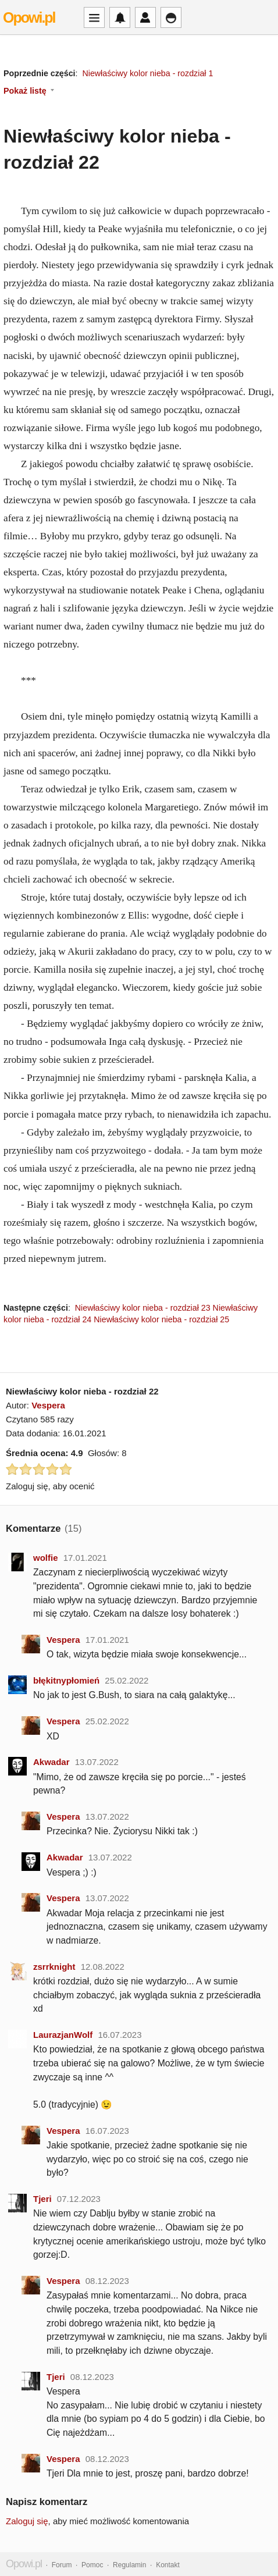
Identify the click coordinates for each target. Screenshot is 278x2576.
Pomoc (92, 2565)
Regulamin (129, 2565)
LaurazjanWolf (62, 2035)
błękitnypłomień (66, 1680)
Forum (62, 2565)
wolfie (45, 1558)
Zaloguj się (27, 2521)
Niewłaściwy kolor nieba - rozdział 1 (147, 73)
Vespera (48, 1405)
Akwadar (51, 1762)
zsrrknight (54, 1967)
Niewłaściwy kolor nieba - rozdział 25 (161, 1319)
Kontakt (168, 2565)
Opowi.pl (29, 17)
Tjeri (42, 2199)
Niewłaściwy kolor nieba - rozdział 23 (143, 1307)
